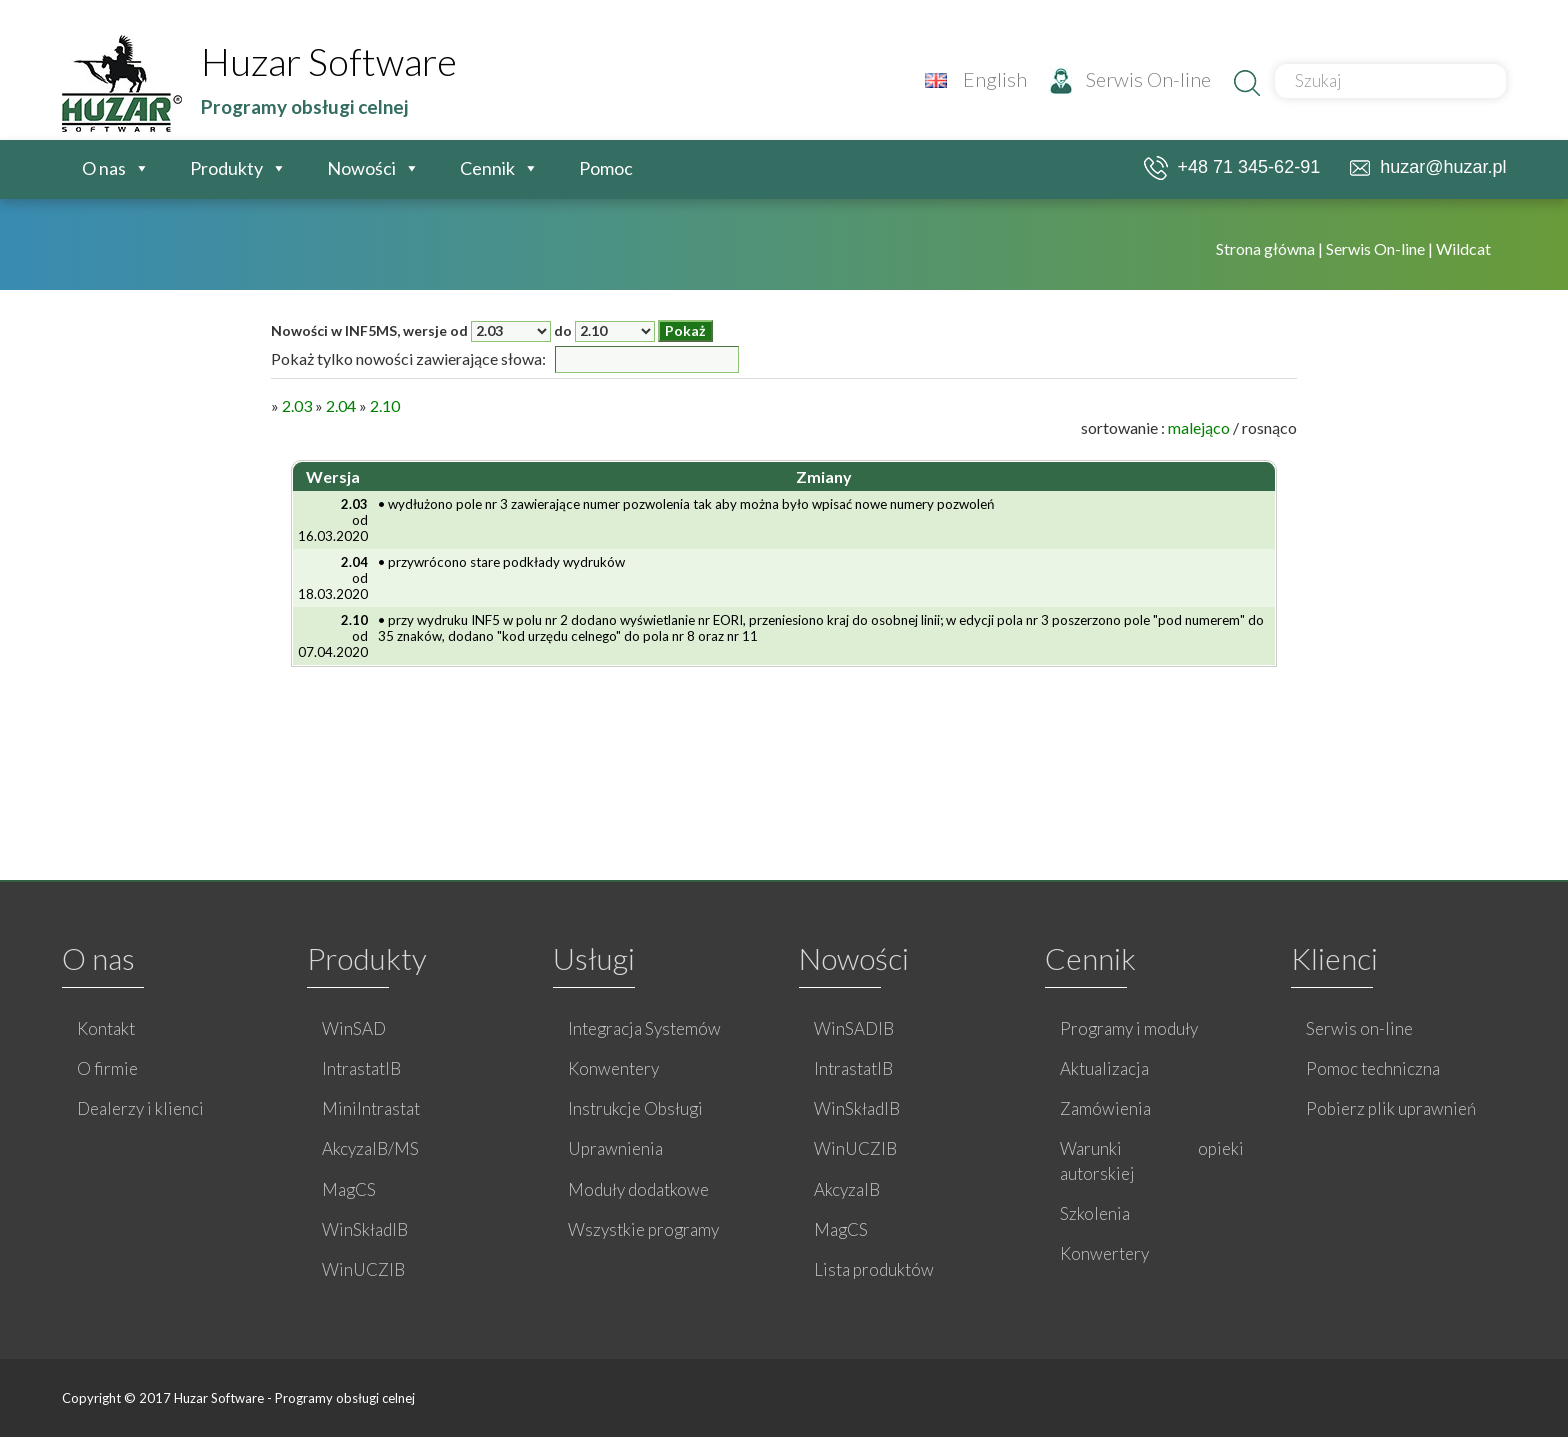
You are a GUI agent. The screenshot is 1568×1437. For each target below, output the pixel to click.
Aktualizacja (1104, 1068)
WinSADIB (854, 1028)
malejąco (1199, 427)
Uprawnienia (615, 1148)
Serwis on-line (1359, 1028)
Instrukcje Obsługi (635, 1108)
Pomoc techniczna (1373, 1068)
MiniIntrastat (371, 1108)
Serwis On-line (1130, 79)
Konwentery (613, 1068)
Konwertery (1104, 1253)
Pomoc (606, 168)
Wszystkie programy (643, 1229)
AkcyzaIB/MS (370, 1148)
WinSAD (354, 1028)
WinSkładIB (365, 1229)
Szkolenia (1095, 1213)
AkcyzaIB (847, 1189)
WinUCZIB (363, 1269)
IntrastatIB (361, 1068)
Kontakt (106, 1028)
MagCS (349, 1189)
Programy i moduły (1129, 1028)
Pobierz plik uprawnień (1391, 1108)
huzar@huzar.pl (1428, 167)
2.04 (341, 405)
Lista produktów (874, 1269)
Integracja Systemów (644, 1028)
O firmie (107, 1068)
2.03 (297, 405)
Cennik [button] (487, 168)
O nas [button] (104, 168)
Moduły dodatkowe (638, 1189)
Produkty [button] (226, 168)
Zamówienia (1105, 1108)
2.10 (385, 405)
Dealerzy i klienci (140, 1108)
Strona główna (1267, 248)
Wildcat (1463, 248)
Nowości (361, 168)
